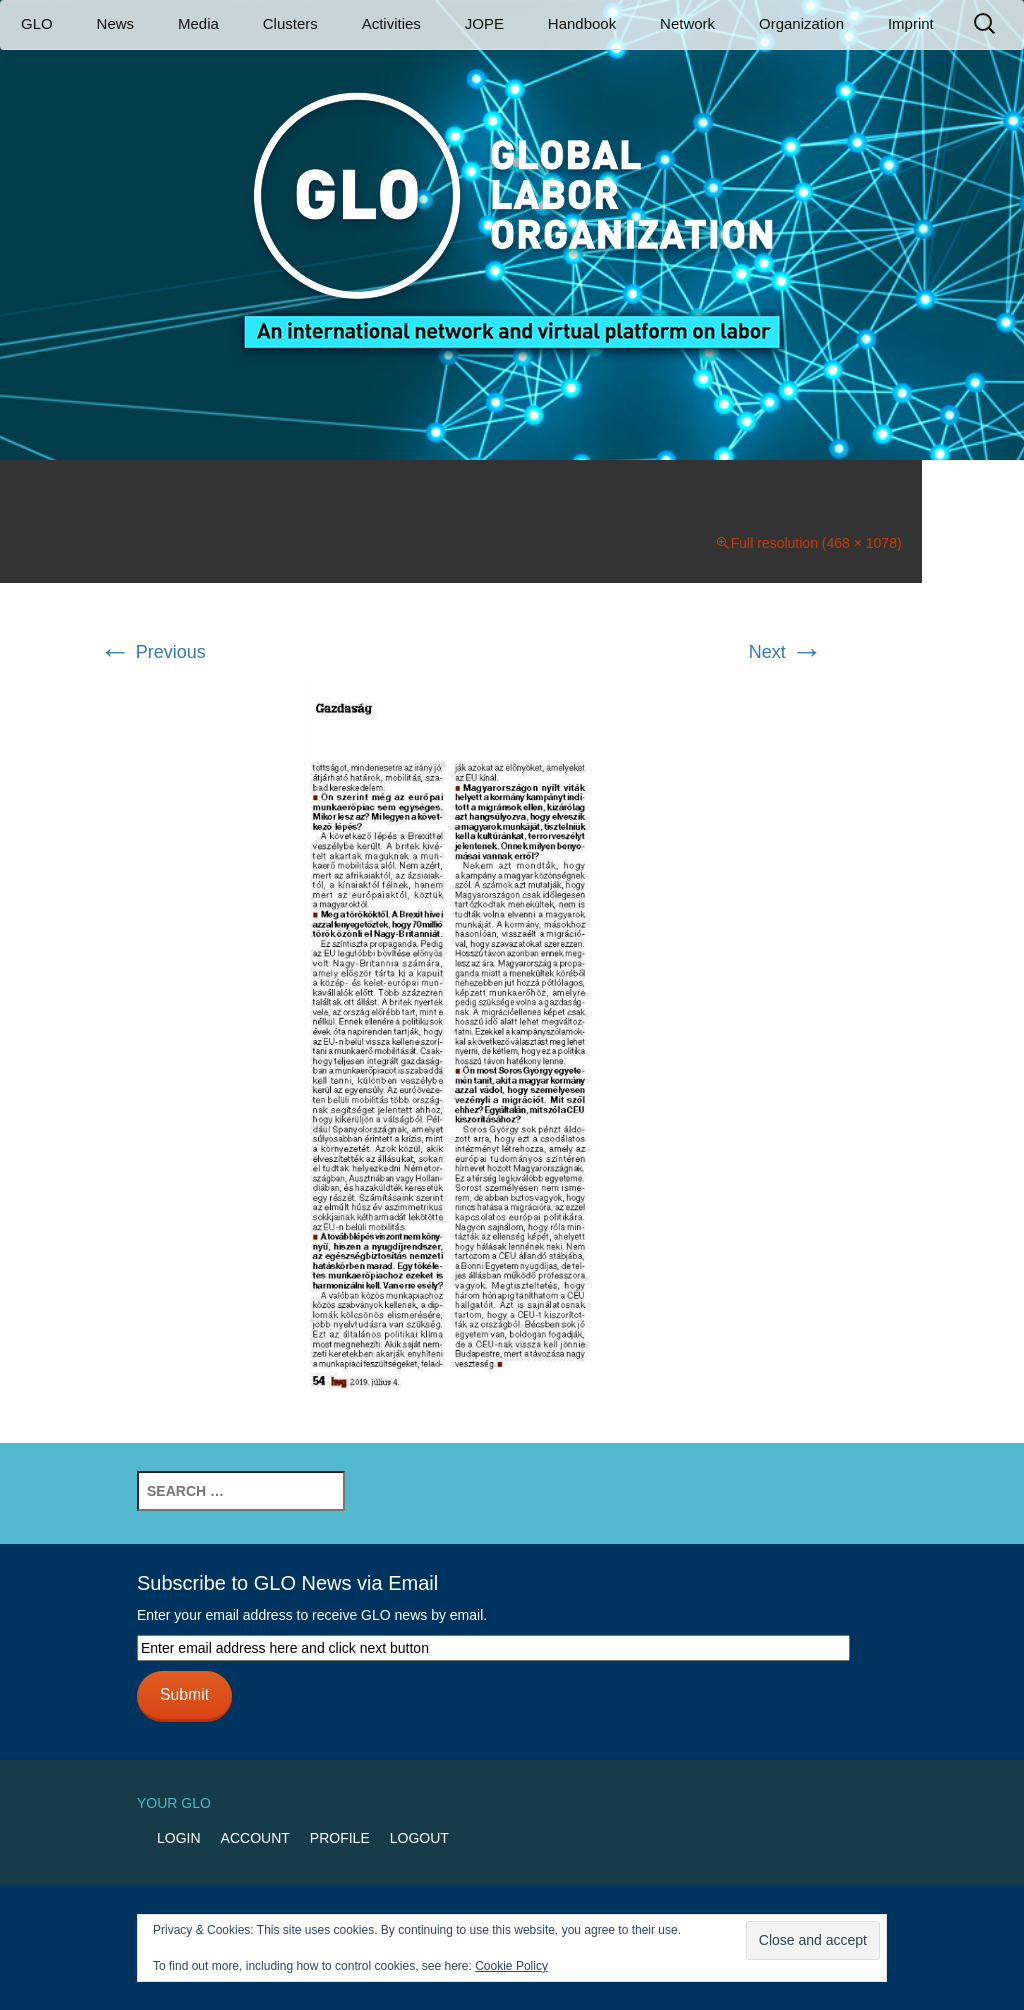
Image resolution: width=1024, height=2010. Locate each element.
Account (255, 1838)
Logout (419, 1838)
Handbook (582, 23)
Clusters (290, 23)
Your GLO (174, 1803)
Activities (391, 23)
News (116, 23)
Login (179, 1838)
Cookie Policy (511, 1966)
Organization (801, 23)
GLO (37, 23)
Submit (184, 1694)
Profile (340, 1838)
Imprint (911, 23)
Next (786, 652)
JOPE (484, 23)
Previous (152, 652)
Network (687, 23)
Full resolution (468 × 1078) (816, 543)
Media (198, 23)
